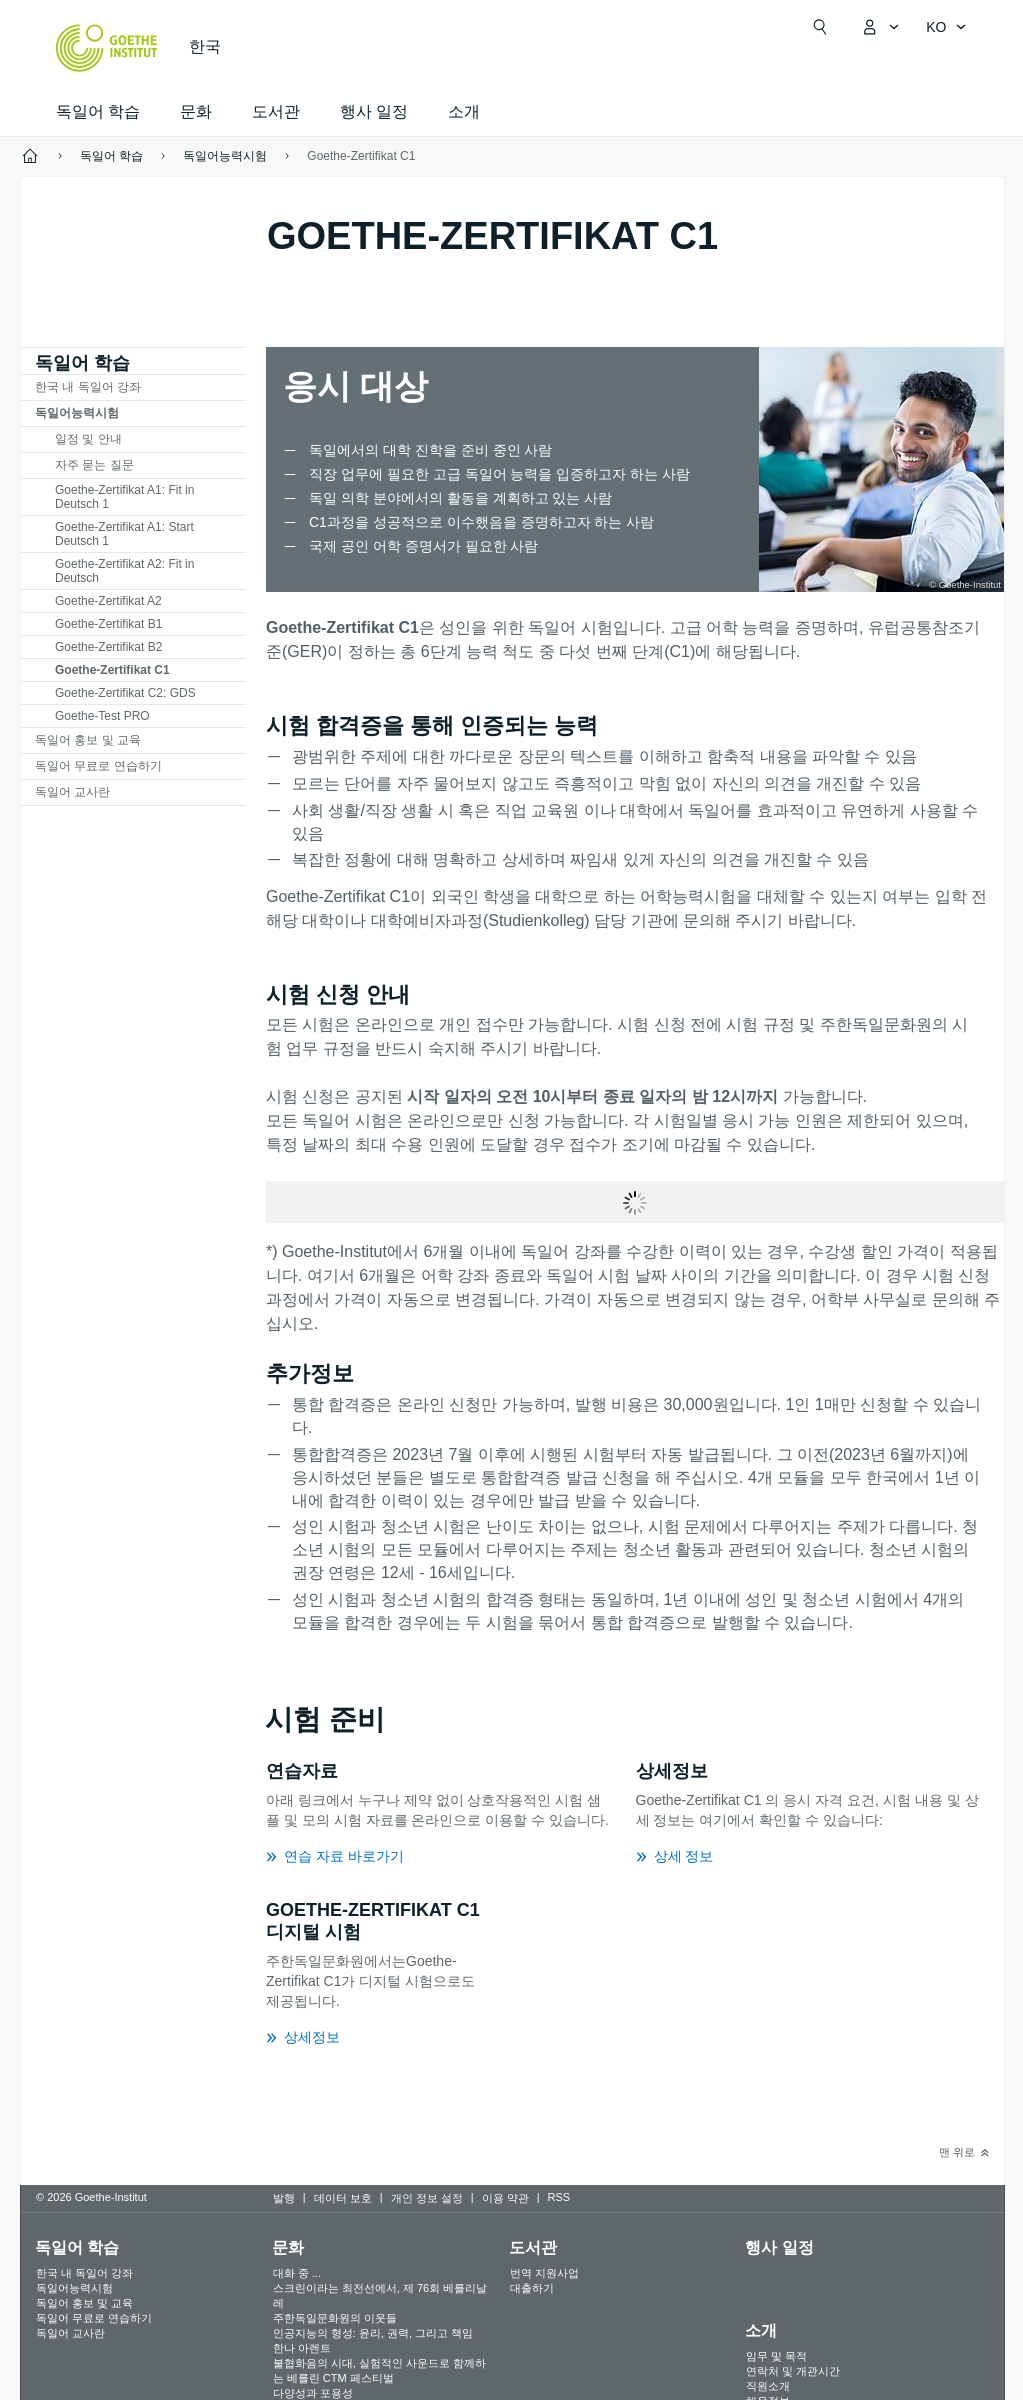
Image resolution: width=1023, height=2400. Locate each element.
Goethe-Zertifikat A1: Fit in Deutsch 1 (124, 497)
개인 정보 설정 (427, 2198)
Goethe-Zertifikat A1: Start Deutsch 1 (124, 534)
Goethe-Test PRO (102, 716)
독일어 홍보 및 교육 (88, 740)
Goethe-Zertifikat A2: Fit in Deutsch (124, 571)
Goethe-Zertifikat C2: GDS (125, 693)
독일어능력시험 (77, 413)
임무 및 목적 (776, 2356)
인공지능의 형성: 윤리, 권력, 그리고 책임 (373, 2333)
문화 (288, 2247)
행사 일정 (779, 2247)
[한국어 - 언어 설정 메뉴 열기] (946, 27)
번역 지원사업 (544, 2273)
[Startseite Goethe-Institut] (106, 48)
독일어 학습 (98, 111)
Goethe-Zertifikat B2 (108, 647)
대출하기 (532, 2288)
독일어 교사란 (72, 792)
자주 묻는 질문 (94, 465)
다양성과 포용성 (313, 2393)
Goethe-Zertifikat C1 (361, 156)
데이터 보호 (343, 2198)
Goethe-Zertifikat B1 (108, 624)
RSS (559, 2197)
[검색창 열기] (820, 27)
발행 (284, 2198)
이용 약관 (505, 2198)
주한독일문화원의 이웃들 (335, 2318)
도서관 (276, 111)
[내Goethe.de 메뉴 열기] (880, 27)
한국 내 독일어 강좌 (88, 387)
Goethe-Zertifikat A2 (108, 601)
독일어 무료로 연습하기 (98, 766)
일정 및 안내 (88, 439)
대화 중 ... (297, 2273)
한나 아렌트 (302, 2348)
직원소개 (768, 2386)
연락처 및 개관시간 (793, 2371)
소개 (464, 111)
